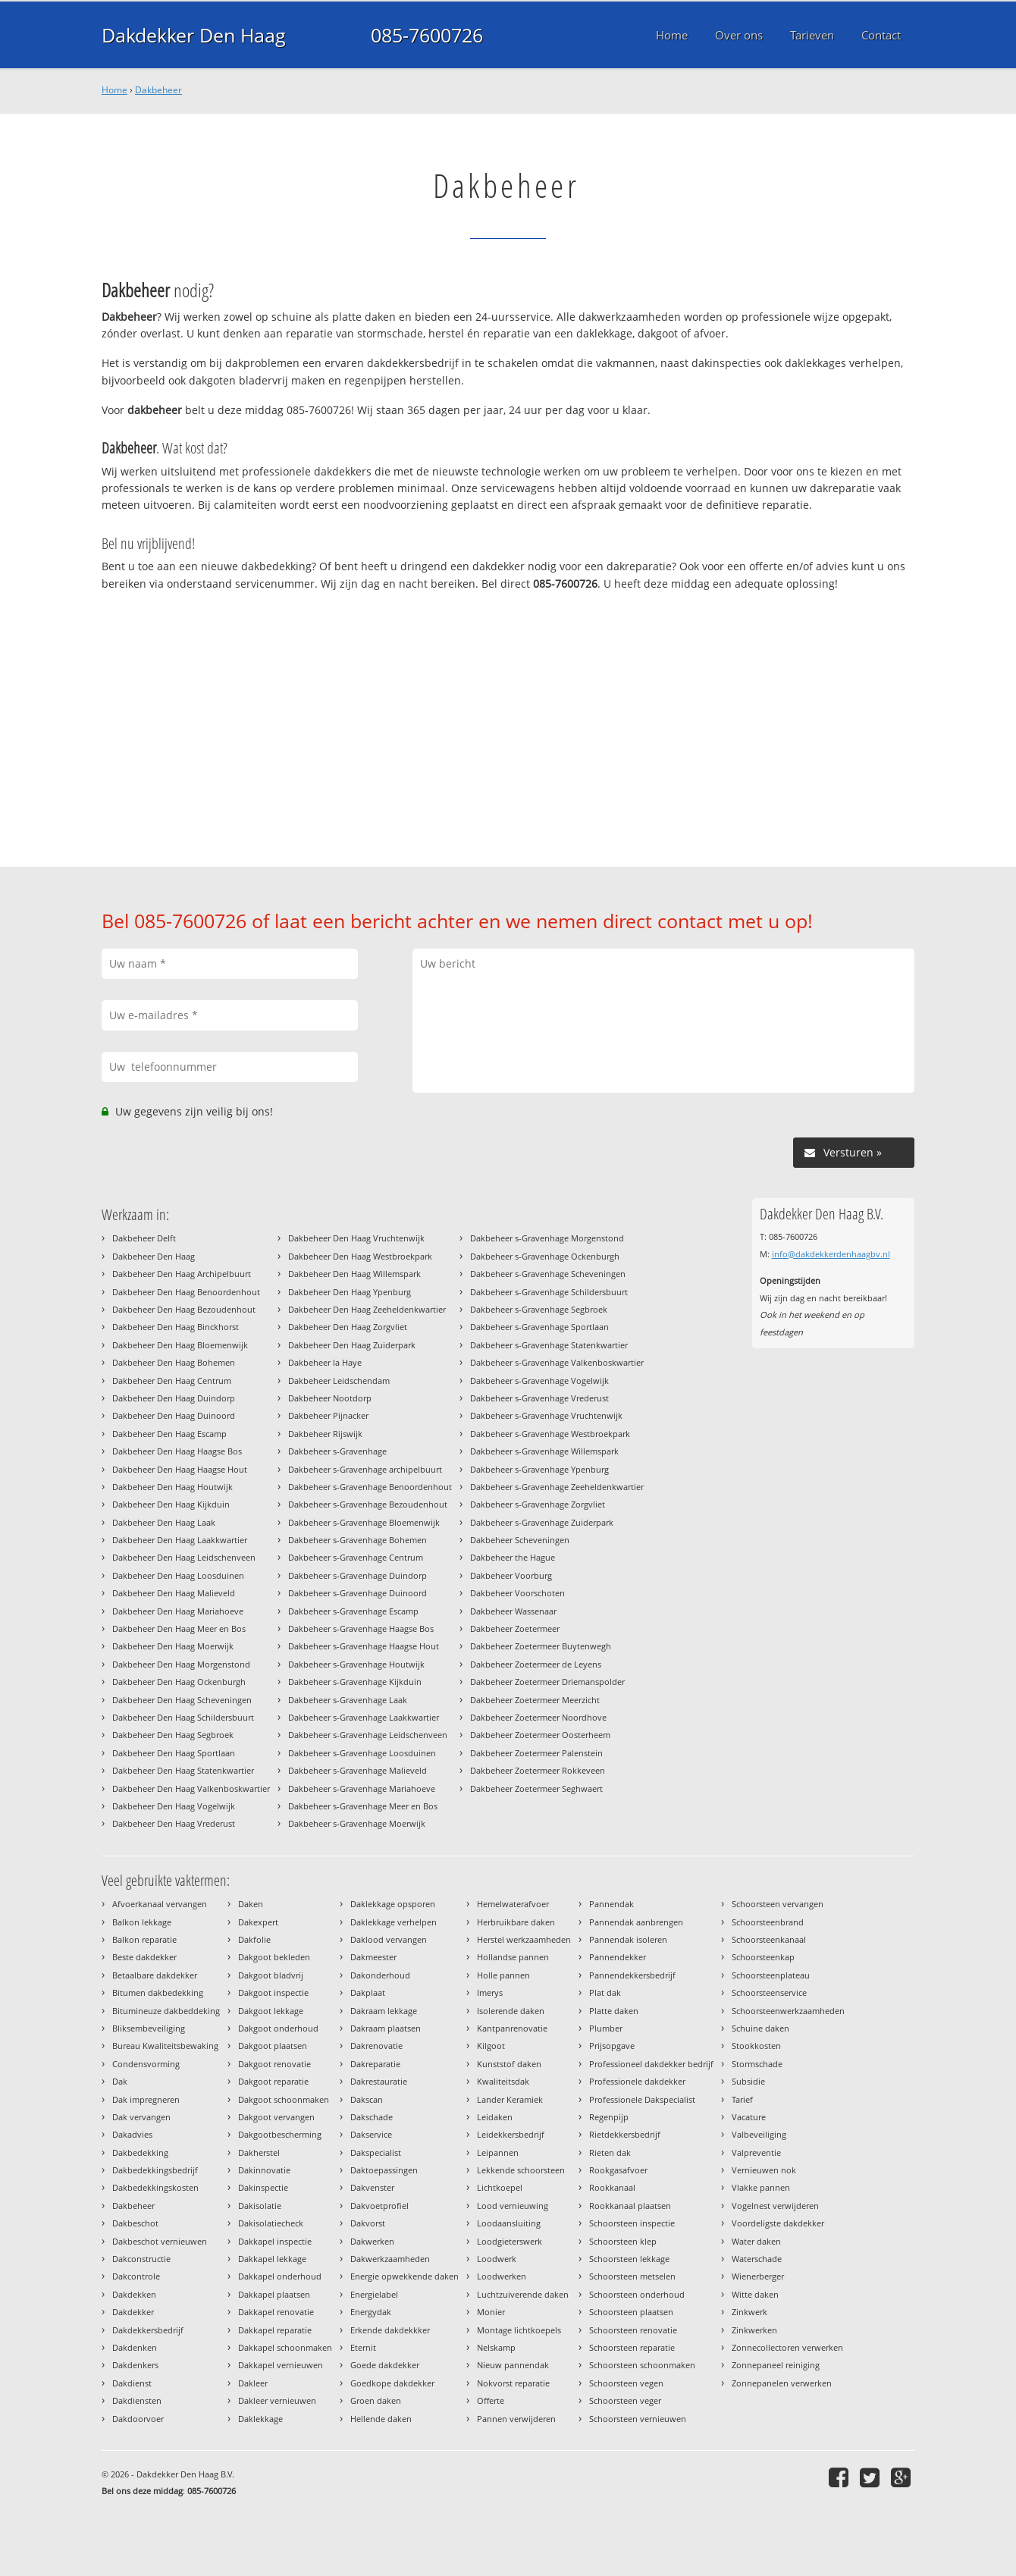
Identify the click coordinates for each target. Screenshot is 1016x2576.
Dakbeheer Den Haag (153, 1256)
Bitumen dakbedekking (157, 1992)
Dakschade (371, 2117)
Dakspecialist (375, 2152)
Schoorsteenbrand (768, 1922)
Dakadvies (132, 2134)
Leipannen (498, 2152)
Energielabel (374, 2294)
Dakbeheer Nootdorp (330, 1398)
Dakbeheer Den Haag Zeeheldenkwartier (367, 1309)
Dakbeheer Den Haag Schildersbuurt (183, 1717)
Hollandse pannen (513, 1957)
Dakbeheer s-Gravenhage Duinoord (357, 1593)
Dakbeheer (158, 89)
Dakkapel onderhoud (279, 2276)
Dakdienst (132, 2383)
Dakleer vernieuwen (277, 2400)
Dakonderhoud (380, 1975)
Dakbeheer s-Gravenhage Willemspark (544, 1451)
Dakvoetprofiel (379, 2205)
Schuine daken (760, 2028)
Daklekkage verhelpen (393, 1922)
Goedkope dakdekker (392, 2383)
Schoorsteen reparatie (632, 2347)
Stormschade (757, 2063)
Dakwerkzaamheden (390, 2258)
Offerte (490, 2400)
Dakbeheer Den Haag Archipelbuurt (181, 1273)
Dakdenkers (135, 2364)
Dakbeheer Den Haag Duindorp (173, 1398)
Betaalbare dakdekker (154, 1975)
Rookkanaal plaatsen (630, 2205)
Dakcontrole (136, 2276)
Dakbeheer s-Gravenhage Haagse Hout (363, 1646)
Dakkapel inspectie (275, 2241)
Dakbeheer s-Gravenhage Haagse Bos (361, 1628)
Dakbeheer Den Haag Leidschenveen (184, 1557)
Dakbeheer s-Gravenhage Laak (347, 1699)
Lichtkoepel (499, 2187)
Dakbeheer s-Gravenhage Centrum (355, 1557)
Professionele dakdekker (637, 2081)
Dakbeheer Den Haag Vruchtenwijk (356, 1238)
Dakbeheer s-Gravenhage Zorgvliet (537, 1504)
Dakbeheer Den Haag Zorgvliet (347, 1326)
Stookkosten (756, 2045)
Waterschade (757, 2258)
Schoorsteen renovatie (633, 2330)
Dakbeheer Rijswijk (325, 1433)
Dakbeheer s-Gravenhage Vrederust (539, 1398)
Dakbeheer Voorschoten (517, 1593)
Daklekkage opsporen (392, 1903)
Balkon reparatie (144, 1939)
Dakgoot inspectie (273, 1992)
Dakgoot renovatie (274, 2063)
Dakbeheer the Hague (512, 1557)
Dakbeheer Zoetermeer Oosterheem (540, 1734)
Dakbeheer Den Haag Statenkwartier (183, 1770)
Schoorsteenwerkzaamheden (788, 2010)
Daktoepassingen (384, 2170)
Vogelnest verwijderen (775, 2205)
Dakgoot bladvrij (270, 1975)
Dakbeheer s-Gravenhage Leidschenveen (367, 1734)
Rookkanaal (612, 2187)
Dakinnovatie (264, 2170)
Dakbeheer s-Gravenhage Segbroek (538, 1309)
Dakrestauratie (378, 2081)
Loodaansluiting (509, 2223)
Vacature (749, 2117)
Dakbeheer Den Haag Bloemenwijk (180, 1345)
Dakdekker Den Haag (194, 35)
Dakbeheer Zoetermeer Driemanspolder (547, 1681)
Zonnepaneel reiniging (776, 2364)
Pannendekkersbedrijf (632, 1975)
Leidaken (495, 2117)
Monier (491, 2311)
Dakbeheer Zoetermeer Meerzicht (535, 1699)
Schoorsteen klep (623, 2241)
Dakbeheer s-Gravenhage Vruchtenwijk (546, 1415)
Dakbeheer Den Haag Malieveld (173, 1593)
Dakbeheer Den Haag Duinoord (173, 1415)
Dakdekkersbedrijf (147, 2330)
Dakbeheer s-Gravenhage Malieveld (357, 1770)
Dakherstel (259, 2152)
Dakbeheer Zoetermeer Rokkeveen (537, 1770)
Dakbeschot (135, 2223)
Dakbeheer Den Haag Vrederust (173, 1823)
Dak (119, 2081)
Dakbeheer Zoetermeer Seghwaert (536, 1788)
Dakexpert (258, 1922)
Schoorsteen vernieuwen (637, 2418)
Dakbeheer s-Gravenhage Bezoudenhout (367, 1504)
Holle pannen (503, 1975)
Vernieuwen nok (764, 2170)
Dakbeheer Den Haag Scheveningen (182, 1699)
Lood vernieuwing (512, 2205)
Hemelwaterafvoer (513, 1903)
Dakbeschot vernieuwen (159, 2241)
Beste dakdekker (144, 1957)
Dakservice (371, 2134)
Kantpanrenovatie (512, 2028)
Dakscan (366, 2099)
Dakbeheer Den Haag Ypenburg (349, 1291)
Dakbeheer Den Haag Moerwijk (173, 1646)
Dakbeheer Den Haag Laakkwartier (179, 1539)
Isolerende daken (510, 2010)
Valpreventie (756, 2152)
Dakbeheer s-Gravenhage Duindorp (357, 1575)
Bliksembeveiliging (148, 2028)
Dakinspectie (263, 2187)
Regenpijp (609, 2117)
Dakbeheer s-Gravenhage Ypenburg (539, 1469)
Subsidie (748, 2081)
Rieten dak (610, 2152)
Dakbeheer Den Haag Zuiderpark (351, 1345)
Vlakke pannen (761, 2187)
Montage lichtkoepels (519, 2330)
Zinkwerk (749, 2311)
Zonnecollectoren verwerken (787, 2347)
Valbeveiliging (759, 2134)
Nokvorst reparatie (513, 2383)
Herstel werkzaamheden (524, 1939)
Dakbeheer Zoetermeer (515, 1628)
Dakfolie (254, 1939)
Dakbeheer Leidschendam (339, 1380)
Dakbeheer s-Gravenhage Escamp (353, 1611)
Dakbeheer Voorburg (511, 1575)
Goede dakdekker (384, 2364)
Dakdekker (133, 2311)
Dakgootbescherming (279, 2134)
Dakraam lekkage (383, 2010)
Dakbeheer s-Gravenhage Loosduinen (362, 1753)
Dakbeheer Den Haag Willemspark (354, 1273)
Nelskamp (496, 2347)
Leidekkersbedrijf (510, 2134)
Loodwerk (496, 2258)
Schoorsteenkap (763, 1957)
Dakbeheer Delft (144, 1238)
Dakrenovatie (376, 2045)
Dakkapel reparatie (275, 2330)
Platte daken (613, 2010)
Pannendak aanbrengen (636, 1922)
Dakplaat (367, 1992)
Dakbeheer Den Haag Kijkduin (171, 1504)
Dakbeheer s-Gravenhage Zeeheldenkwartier (557, 1486)
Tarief (742, 2099)
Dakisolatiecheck (270, 2223)
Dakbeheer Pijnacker (328, 1415)
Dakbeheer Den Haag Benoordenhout (186, 1291)
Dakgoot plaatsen (272, 2045)
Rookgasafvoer (618, 2170)
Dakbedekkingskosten (155, 2187)
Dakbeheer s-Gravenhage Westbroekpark (550, 1433)
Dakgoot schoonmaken (283, 2099)
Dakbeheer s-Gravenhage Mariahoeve (361, 1788)
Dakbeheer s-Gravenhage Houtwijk (356, 1664)
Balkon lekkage (141, 1922)
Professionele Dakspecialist (642, 2099)
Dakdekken (134, 2294)
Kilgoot (491, 2045)
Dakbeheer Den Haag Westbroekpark (360, 1256)
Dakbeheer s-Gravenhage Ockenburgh (544, 1256)
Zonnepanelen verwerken (782, 2383)
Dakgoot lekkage (270, 2010)
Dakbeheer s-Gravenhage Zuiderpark (541, 1522)
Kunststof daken (509, 2063)
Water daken (756, 2241)
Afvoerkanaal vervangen (159, 1903)
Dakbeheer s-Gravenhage (337, 1451)
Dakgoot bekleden (274, 1957)
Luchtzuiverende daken (523, 2294)
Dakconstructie (141, 2258)
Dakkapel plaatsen (274, 2294)
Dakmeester (373, 1957)
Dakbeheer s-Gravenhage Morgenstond (547, 1238)
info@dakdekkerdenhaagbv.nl (831, 1254)
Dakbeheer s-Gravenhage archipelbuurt (365, 1469)
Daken (250, 1903)
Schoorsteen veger (625, 2400)
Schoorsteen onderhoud (637, 2294)
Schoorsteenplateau (771, 1975)
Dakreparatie (375, 2063)
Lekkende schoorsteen (521, 2170)
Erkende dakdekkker (390, 2330)
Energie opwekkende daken (404, 2276)
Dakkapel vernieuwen (280, 2364)
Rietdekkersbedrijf (624, 2134)
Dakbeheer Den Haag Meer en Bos (179, 1628)
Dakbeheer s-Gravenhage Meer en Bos (362, 1806)
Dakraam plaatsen (385, 2028)
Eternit (363, 2347)
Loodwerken (501, 2276)
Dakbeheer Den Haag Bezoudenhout (184, 1309)
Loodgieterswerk (509, 2241)
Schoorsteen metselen (632, 2276)
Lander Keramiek (510, 2099)
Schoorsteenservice (769, 1992)
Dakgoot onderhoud (278, 2028)
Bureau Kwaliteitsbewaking (165, 2045)
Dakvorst (367, 2223)
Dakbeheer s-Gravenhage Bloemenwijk (364, 1522)
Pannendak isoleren (628, 1939)
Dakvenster (372, 2187)
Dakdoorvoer (138, 2418)
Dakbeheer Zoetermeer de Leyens (535, 1664)
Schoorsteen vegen (626, 2383)
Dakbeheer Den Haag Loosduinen (178, 1575)
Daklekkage (260, 2418)
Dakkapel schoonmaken (285, 2347)
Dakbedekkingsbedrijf (155, 2170)
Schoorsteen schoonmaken (642, 2364)
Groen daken (375, 2400)
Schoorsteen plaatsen (631, 2311)
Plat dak (605, 1992)
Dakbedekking (140, 2152)
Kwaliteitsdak (503, 2081)
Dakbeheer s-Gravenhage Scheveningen (548, 1273)
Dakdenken (134, 2347)
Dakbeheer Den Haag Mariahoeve (177, 1611)
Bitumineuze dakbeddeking (166, 2010)
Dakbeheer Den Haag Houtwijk (172, 1486)
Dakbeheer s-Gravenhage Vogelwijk (539, 1380)
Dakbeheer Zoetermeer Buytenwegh (540, 1646)
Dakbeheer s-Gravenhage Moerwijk (356, 1823)
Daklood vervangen (388, 1939)
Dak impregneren (146, 2099)
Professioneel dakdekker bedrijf (651, 2063)
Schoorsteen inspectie (632, 2223)
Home (114, 89)
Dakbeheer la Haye (325, 1362)
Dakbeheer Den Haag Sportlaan (173, 1753)
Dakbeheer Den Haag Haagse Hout (179, 1469)
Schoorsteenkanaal (769, 1939)
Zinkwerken (754, 2330)
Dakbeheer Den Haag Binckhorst (175, 1326)
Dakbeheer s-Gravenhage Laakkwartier (363, 1717)
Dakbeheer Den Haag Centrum (171, 1380)
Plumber (605, 2028)
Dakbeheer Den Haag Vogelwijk (173, 1806)
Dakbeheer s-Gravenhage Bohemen (357, 1539)
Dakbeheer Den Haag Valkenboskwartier (191, 1788)
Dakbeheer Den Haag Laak (163, 1522)
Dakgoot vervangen (276, 2117)
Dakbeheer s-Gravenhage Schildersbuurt (549, 1291)
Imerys (490, 1992)
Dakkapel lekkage (272, 2258)
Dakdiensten (136, 2400)
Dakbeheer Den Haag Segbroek (173, 1734)
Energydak (370, 2311)
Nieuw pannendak (513, 2364)
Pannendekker (617, 1957)
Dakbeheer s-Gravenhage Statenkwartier (549, 1345)
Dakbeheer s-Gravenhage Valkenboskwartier (557, 1362)
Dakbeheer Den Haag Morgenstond (181, 1664)
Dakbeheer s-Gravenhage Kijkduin (355, 1681)
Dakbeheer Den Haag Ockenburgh (179, 1681)
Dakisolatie (259, 2205)
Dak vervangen (141, 2117)
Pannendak (611, 1903)
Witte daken (755, 2294)
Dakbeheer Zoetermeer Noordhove (538, 1717)
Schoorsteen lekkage (629, 2258)
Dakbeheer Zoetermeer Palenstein (536, 1753)
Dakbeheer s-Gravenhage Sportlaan (539, 1326)
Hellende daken (381, 2418)
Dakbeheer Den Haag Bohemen (173, 1362)
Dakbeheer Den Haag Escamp (169, 1433)
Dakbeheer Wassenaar (513, 1611)
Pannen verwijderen (516, 2418)
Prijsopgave (612, 2045)
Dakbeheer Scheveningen (519, 1539)
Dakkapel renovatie (276, 2311)
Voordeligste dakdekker (778, 2223)
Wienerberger (758, 2276)
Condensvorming (146, 2063)
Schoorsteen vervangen (777, 1903)
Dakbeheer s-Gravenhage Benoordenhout (370, 1486)
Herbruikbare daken (516, 1922)
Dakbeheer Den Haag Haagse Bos (177, 1451)
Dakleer (253, 2383)
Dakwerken (372, 2241)
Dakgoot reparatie (273, 2081)
